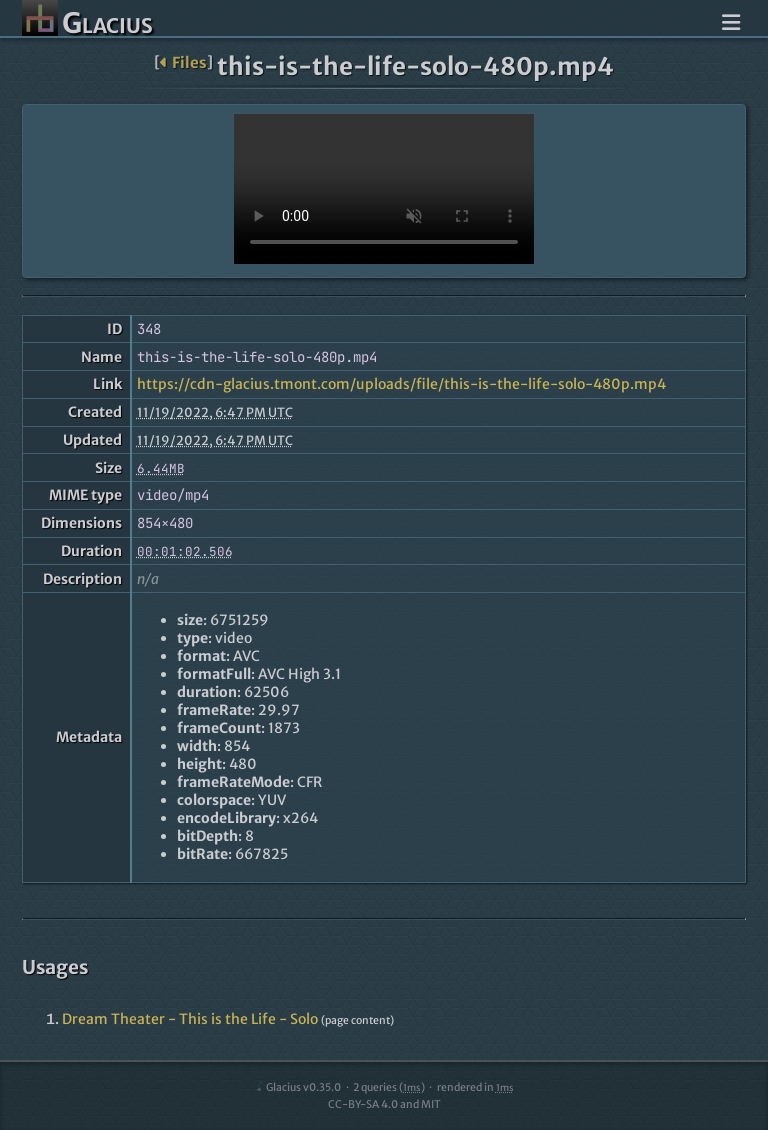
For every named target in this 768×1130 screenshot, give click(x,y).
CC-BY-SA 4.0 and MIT (384, 1104)
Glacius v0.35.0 (297, 1087)
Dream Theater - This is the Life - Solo (190, 1019)
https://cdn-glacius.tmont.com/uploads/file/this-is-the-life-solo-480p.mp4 (401, 384)
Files (183, 62)
